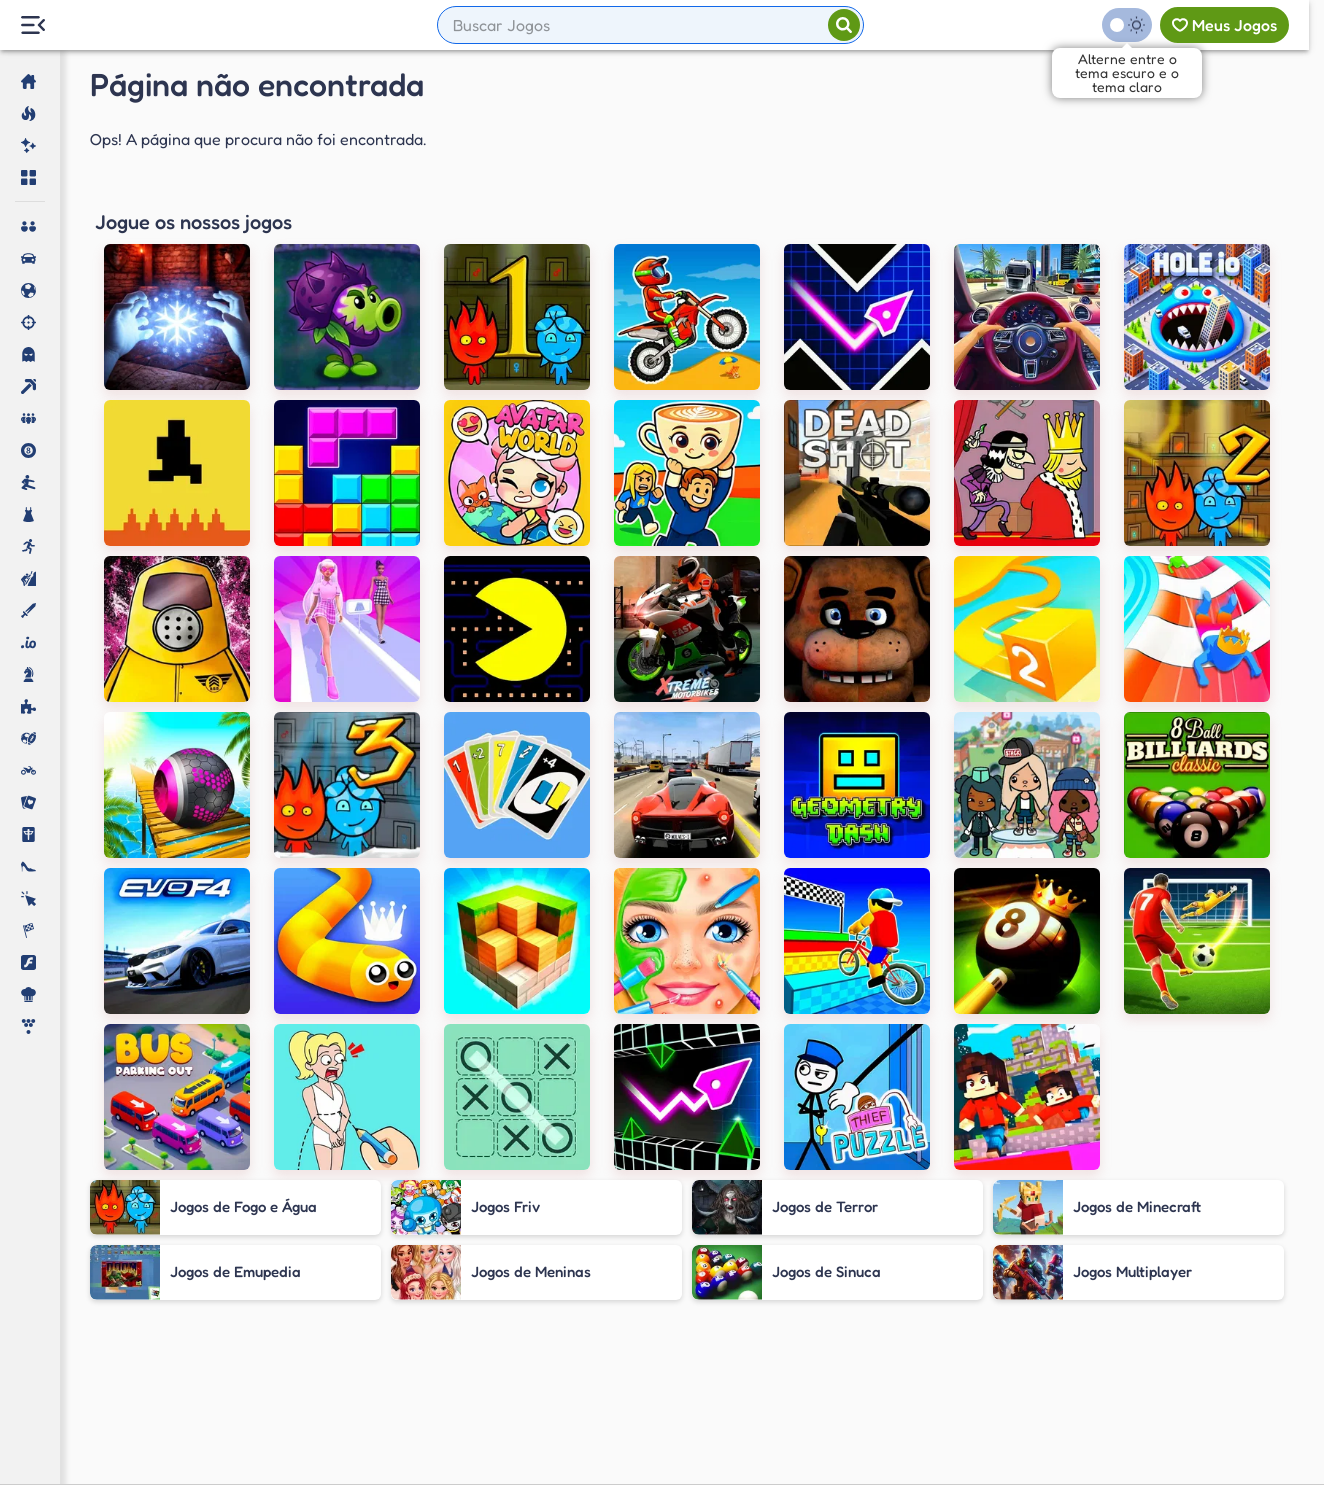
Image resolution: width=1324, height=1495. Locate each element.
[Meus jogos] (1224, 25)
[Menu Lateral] (32, 25)
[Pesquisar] (844, 25)
